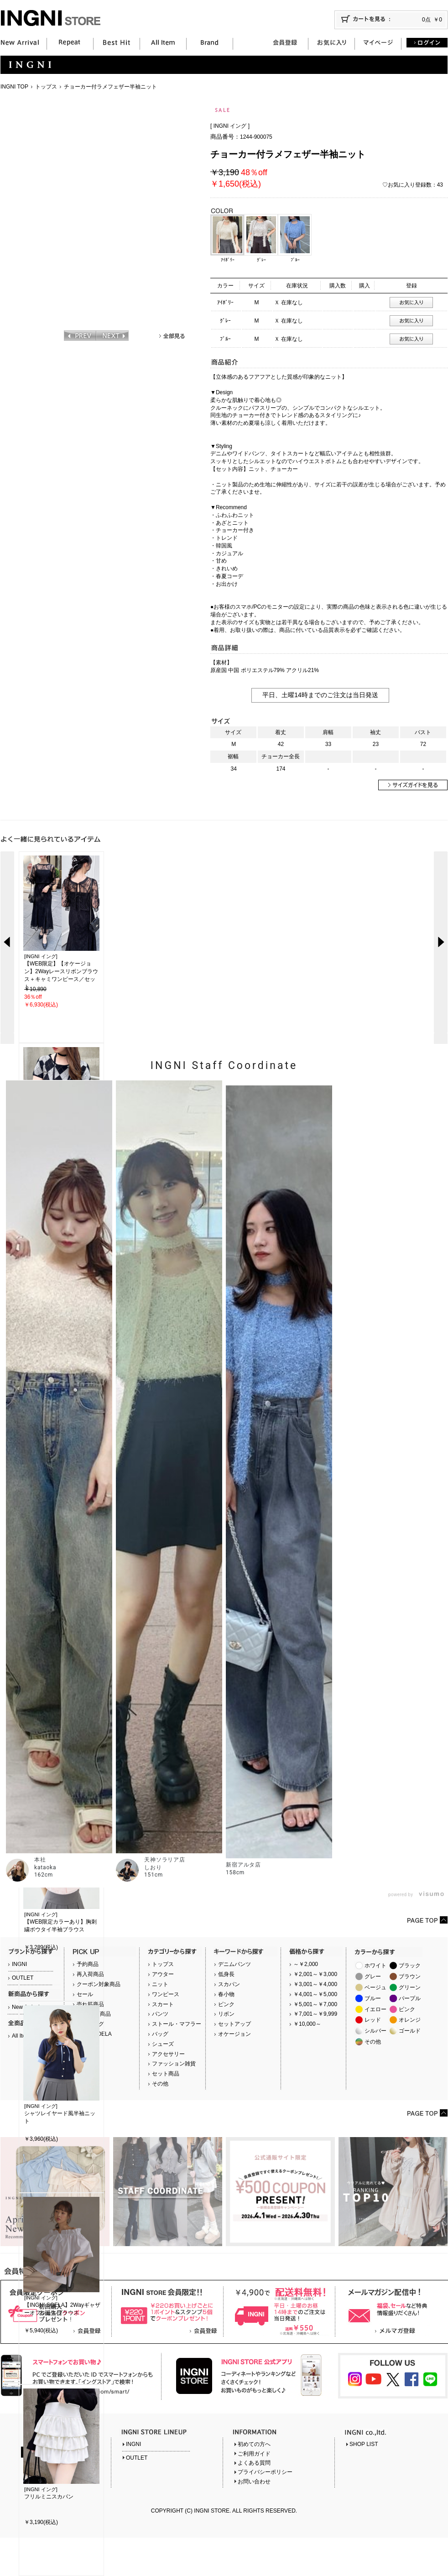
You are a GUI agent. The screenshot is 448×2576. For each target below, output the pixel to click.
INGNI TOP (14, 86)
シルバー (375, 2031)
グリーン (410, 1987)
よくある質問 (254, 2463)
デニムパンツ (234, 1964)
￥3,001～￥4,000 (315, 1984)
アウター (163, 1974)
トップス (46, 86)
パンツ (160, 2014)
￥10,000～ (307, 2024)
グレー (373, 1976)
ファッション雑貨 (174, 2063)
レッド (373, 2020)
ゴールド (410, 2031)
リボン (226, 2014)
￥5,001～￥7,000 (315, 2004)
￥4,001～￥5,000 (315, 1994)
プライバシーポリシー (265, 2472)
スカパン (229, 1984)
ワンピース (165, 1994)
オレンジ (410, 2020)
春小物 (226, 1994)
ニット (160, 1984)
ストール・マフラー (176, 2024)
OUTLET (136, 2458)
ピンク (226, 2004)
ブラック (410, 1965)
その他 (160, 2084)
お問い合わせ (254, 2481)
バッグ (160, 2034)
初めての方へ (254, 2444)
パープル (410, 1998)
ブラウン (410, 1976)
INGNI (133, 2444)
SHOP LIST (363, 2444)
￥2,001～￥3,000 (315, 1974)
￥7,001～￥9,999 (315, 2014)
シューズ (163, 2044)
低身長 (226, 1974)
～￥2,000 (305, 1964)
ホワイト (375, 1965)
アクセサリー (168, 2054)
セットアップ (234, 2024)
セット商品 (165, 2073)
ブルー (373, 1998)
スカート (163, 2004)
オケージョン (234, 2034)
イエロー (375, 2009)
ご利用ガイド (254, 2454)
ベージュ (375, 1987)
